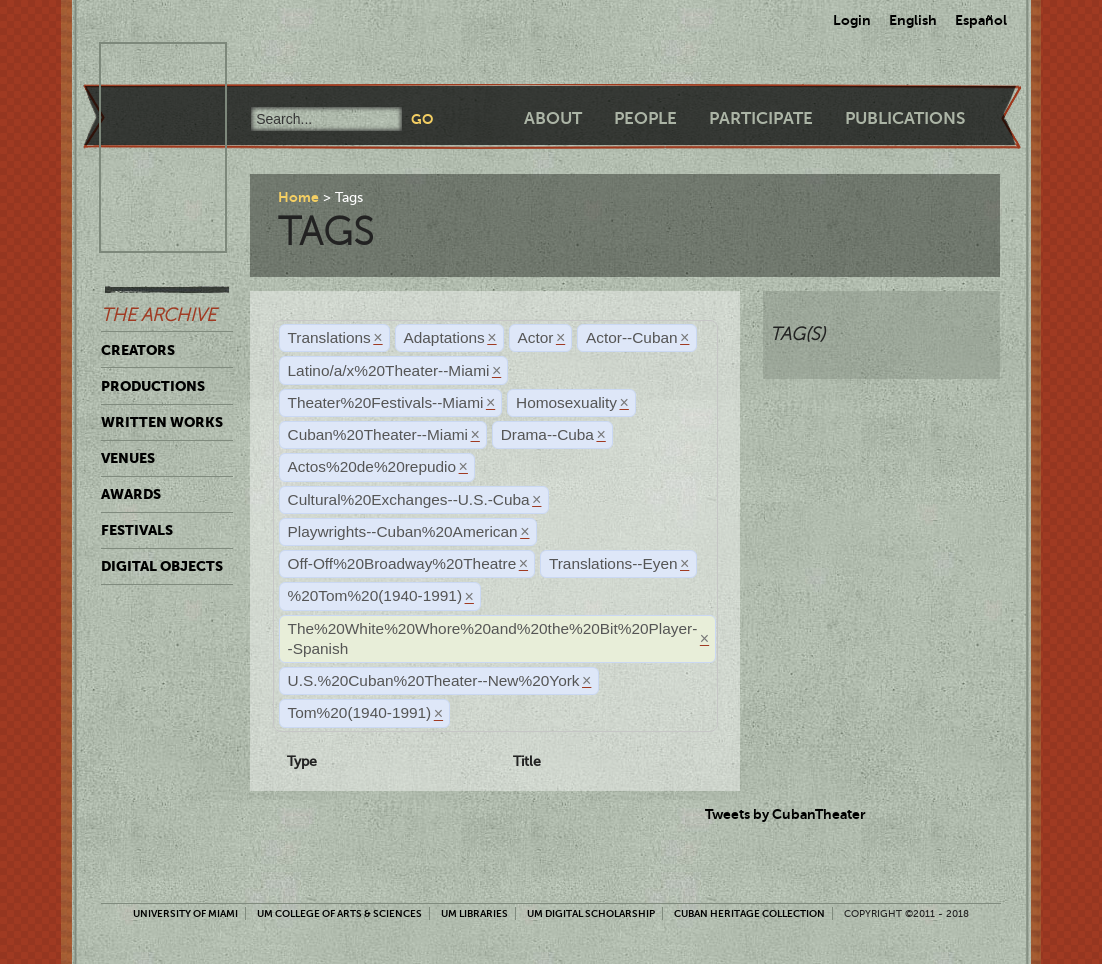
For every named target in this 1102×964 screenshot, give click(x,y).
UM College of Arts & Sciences (339, 913)
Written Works (162, 422)
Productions (153, 386)
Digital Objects (162, 566)
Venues (128, 458)
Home (298, 197)
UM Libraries (474, 913)
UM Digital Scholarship (591, 913)
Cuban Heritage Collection (749, 913)
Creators (138, 350)
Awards (131, 494)
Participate (761, 118)
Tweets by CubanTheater (785, 814)
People (645, 118)
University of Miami (185, 913)
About (553, 118)
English (913, 20)
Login (852, 20)
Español (981, 20)
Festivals (137, 530)
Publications (905, 118)
